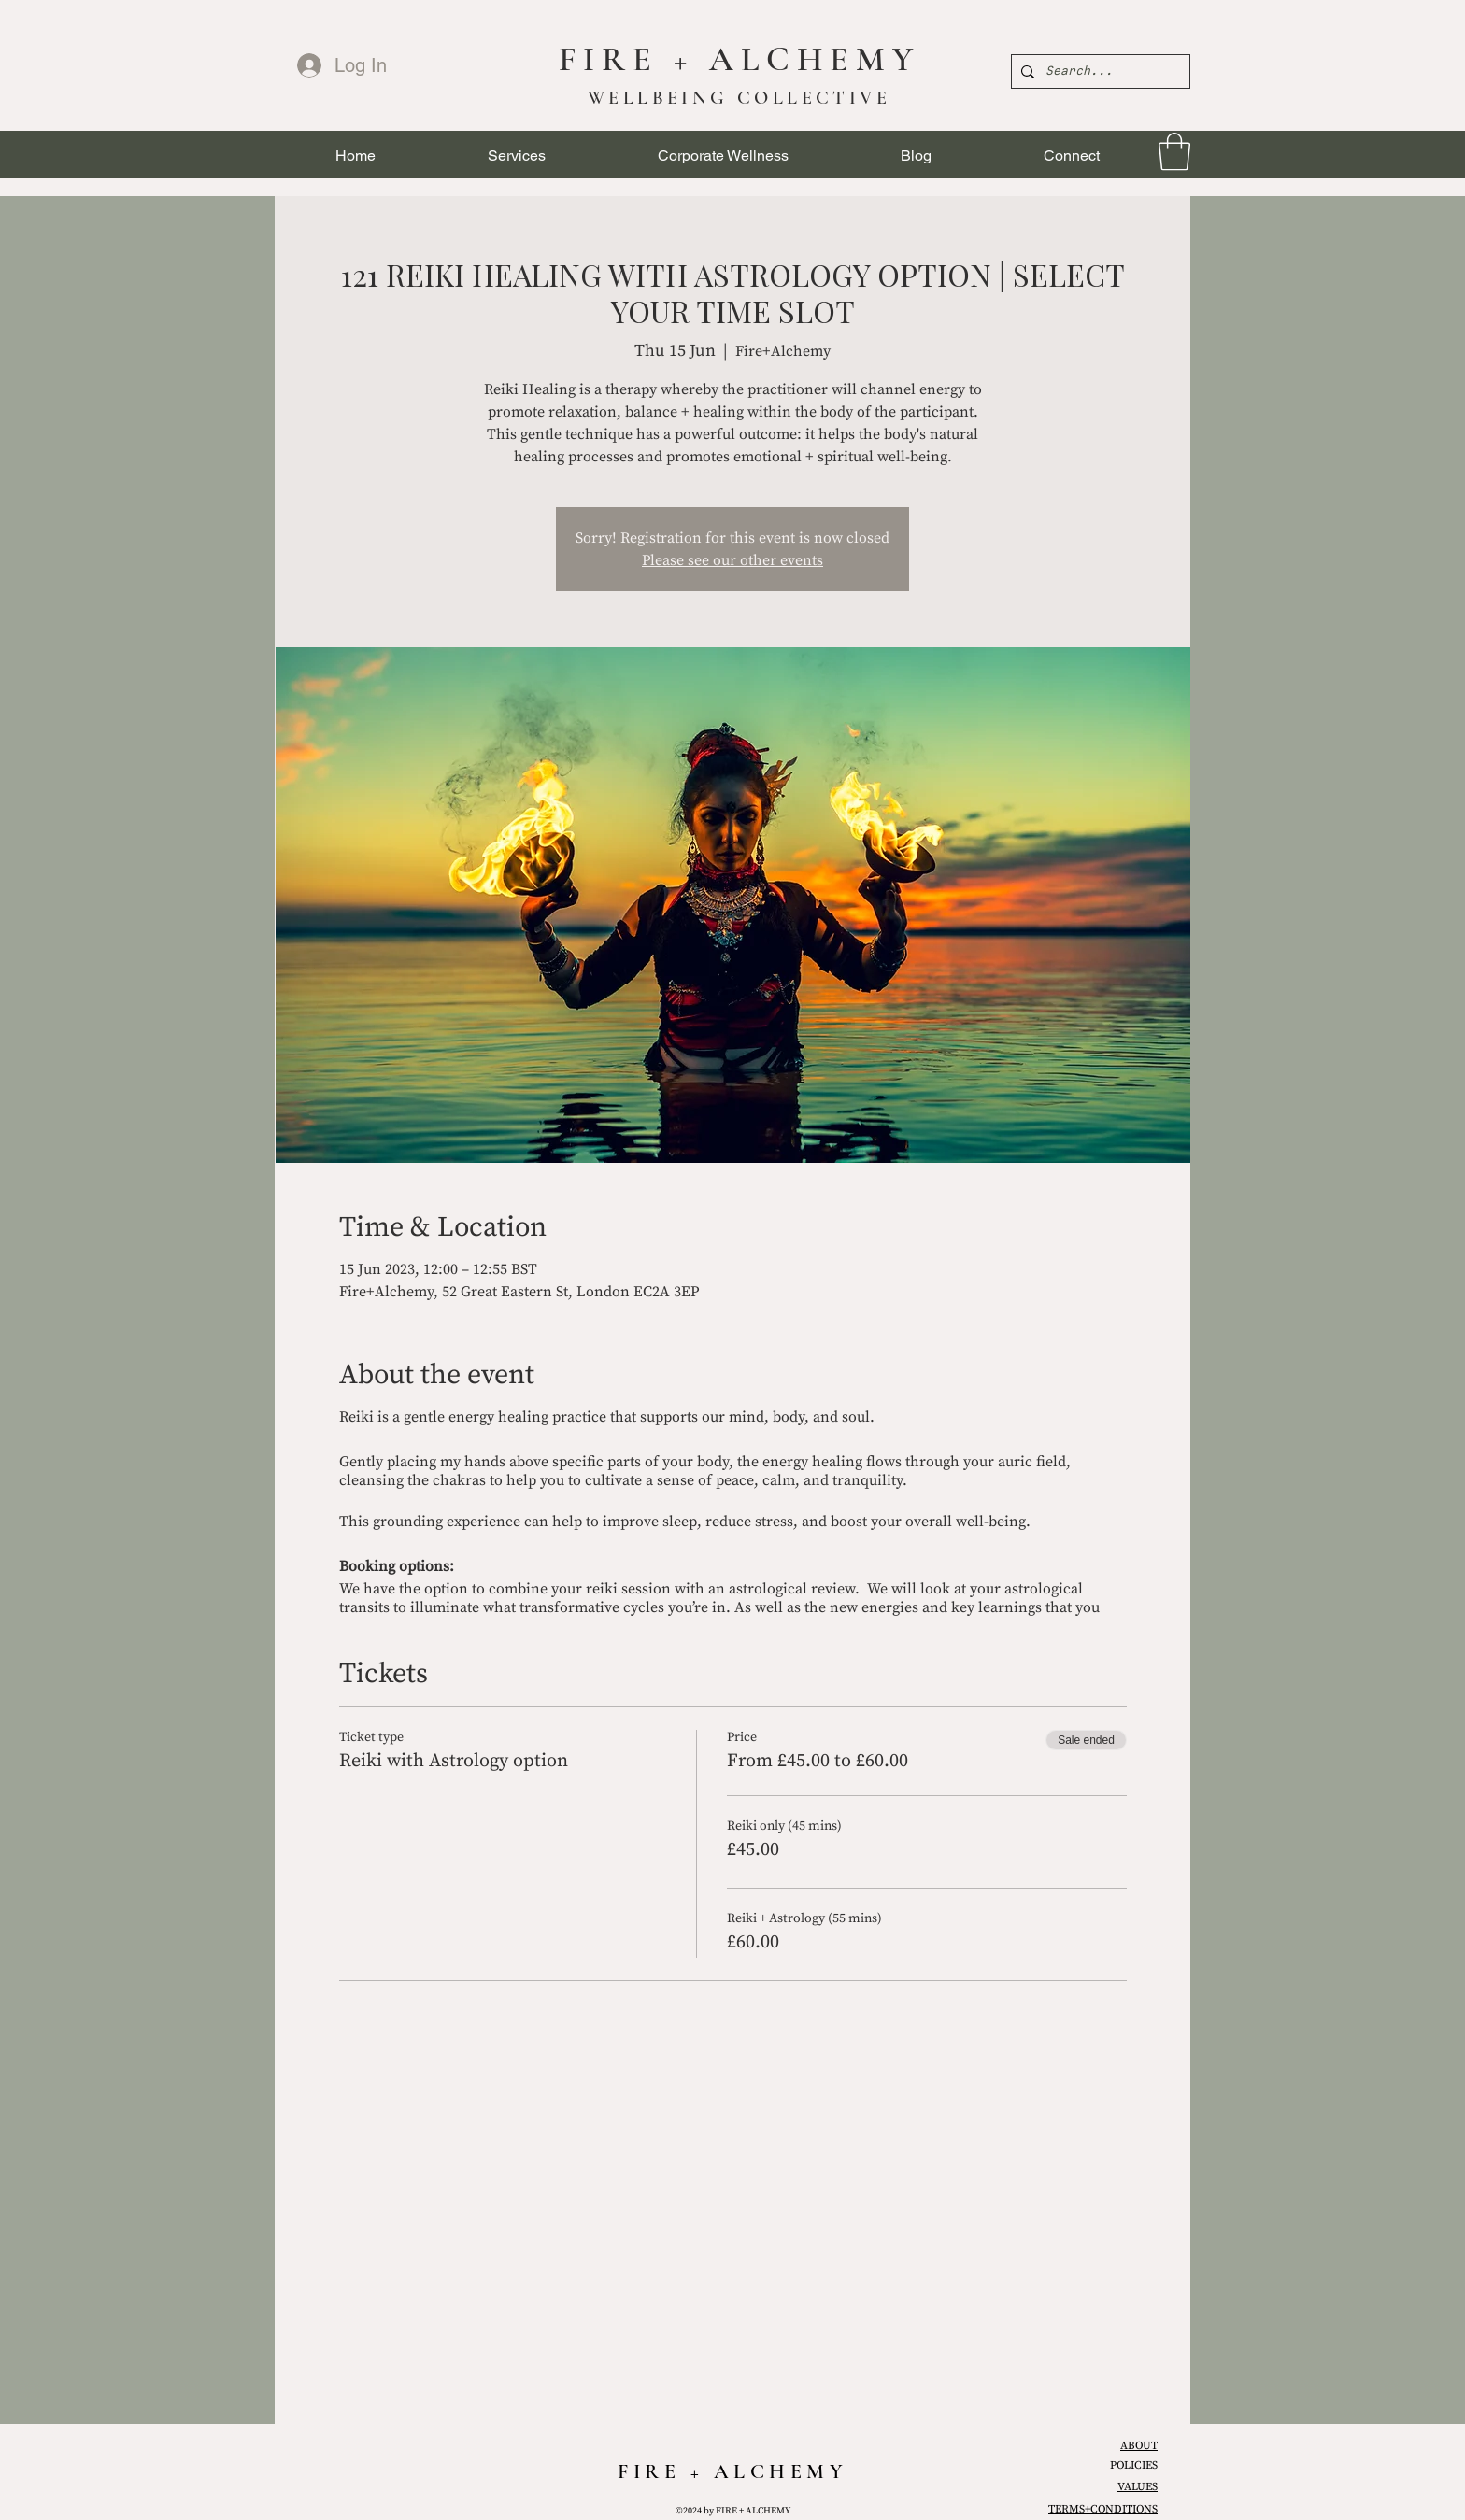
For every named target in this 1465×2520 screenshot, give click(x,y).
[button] (517, 155)
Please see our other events (732, 560)
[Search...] (1097, 71)
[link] (1174, 151)
